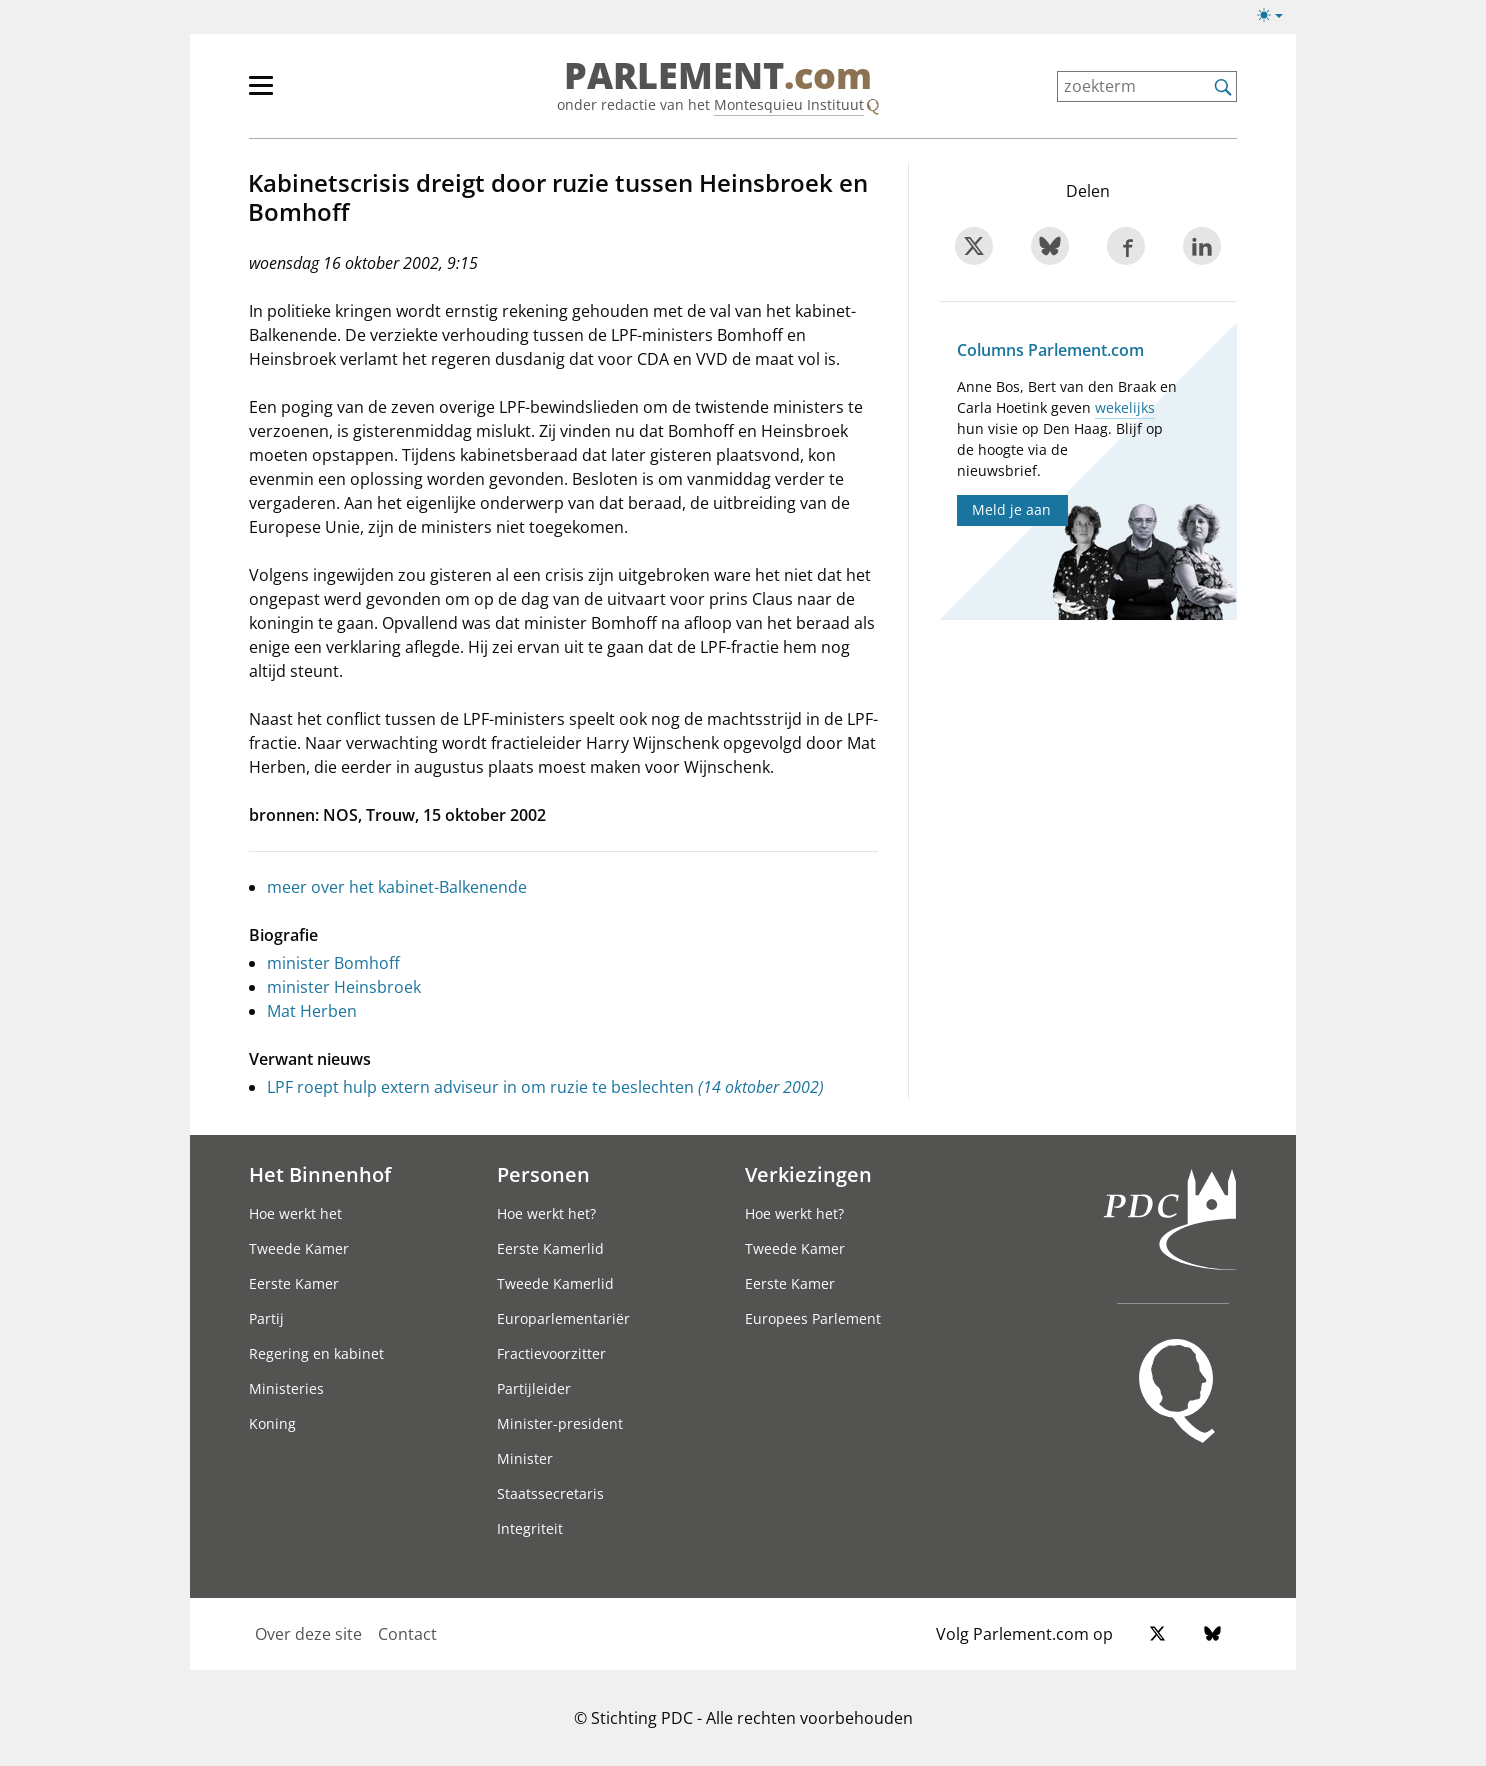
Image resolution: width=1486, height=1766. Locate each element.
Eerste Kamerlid (550, 1248)
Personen (543, 1174)
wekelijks (1125, 407)
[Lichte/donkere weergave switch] (1276, 16)
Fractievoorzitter (551, 1353)
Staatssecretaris (550, 1493)
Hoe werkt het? (546, 1213)
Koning (272, 1423)
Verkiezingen (808, 1174)
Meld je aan (1011, 509)
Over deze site (308, 1634)
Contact (407, 1634)
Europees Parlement (813, 1318)
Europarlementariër (563, 1318)
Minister (525, 1458)
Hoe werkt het (295, 1213)
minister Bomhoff (333, 963)
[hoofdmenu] (326, 94)
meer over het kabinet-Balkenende (397, 887)
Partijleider (534, 1388)
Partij (266, 1318)
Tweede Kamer (299, 1248)
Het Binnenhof (320, 1174)
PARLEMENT (718, 76)
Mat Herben (312, 1011)
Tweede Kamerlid (555, 1283)
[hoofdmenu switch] (261, 94)
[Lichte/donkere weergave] (1276, 19)
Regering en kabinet (316, 1353)
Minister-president (560, 1423)
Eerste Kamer (294, 1283)
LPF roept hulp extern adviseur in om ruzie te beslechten (545, 1087)
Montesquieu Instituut (789, 104)
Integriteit (530, 1528)
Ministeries (286, 1388)
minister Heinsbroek (344, 987)
